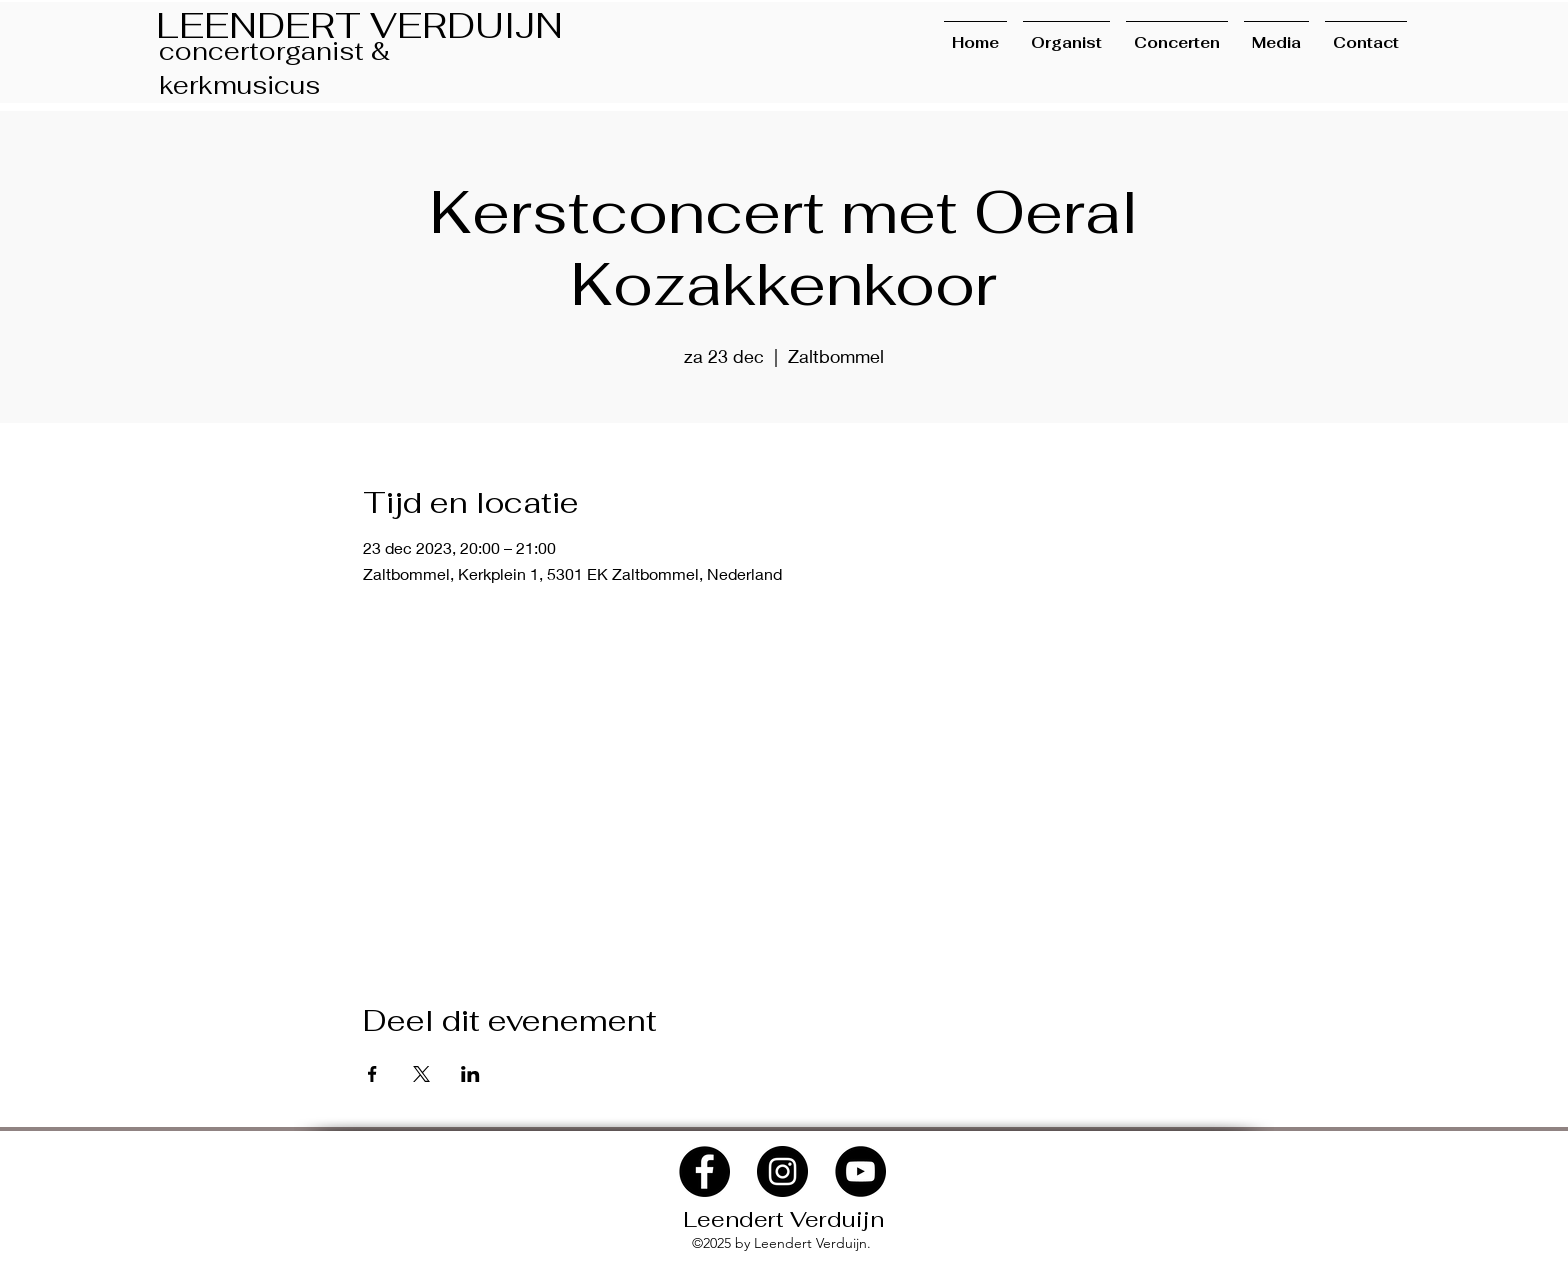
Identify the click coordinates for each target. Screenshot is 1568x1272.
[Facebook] (704, 1171)
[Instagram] (782, 1171)
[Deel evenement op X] (421, 1074)
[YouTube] (860, 1171)
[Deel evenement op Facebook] (372, 1074)
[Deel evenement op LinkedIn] (470, 1074)
